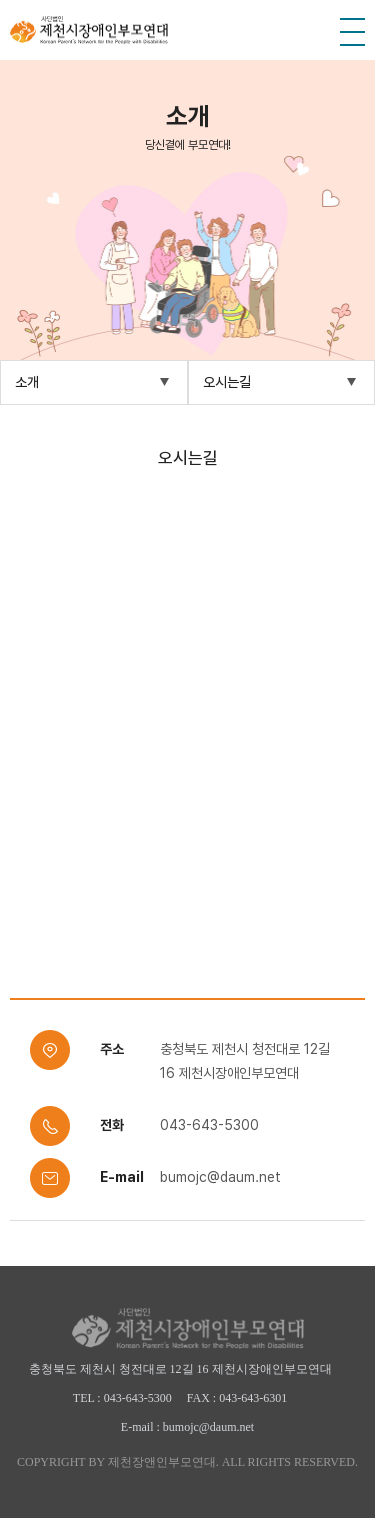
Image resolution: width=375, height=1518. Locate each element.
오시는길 (227, 382)
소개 (27, 382)
